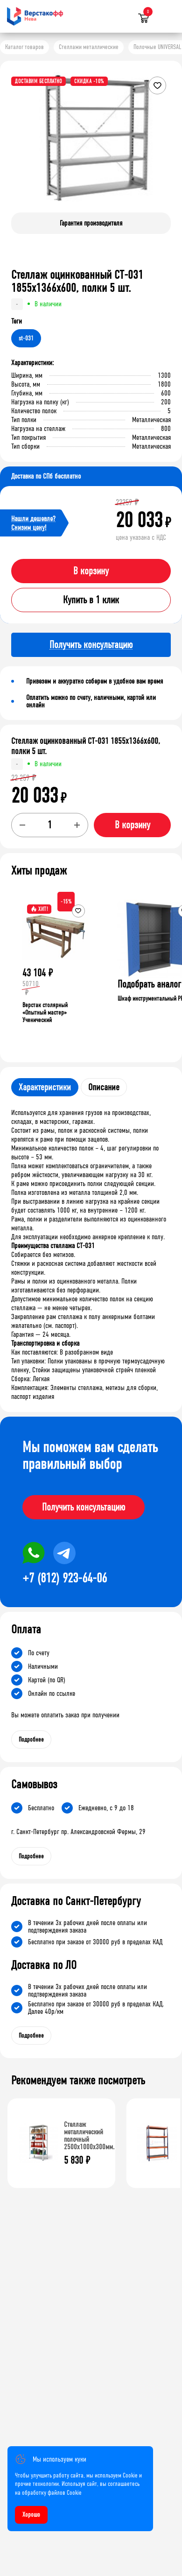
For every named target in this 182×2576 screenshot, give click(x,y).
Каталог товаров (24, 47)
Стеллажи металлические (89, 47)
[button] (162, 146)
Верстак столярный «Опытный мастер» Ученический (45, 1012)
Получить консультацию (83, 1507)
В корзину (91, 571)
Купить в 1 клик (91, 600)
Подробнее (31, 1739)
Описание (103, 1087)
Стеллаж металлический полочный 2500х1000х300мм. (89, 2135)
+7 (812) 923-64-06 (64, 1578)
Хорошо (31, 2515)
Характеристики (45, 1087)
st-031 (26, 338)
